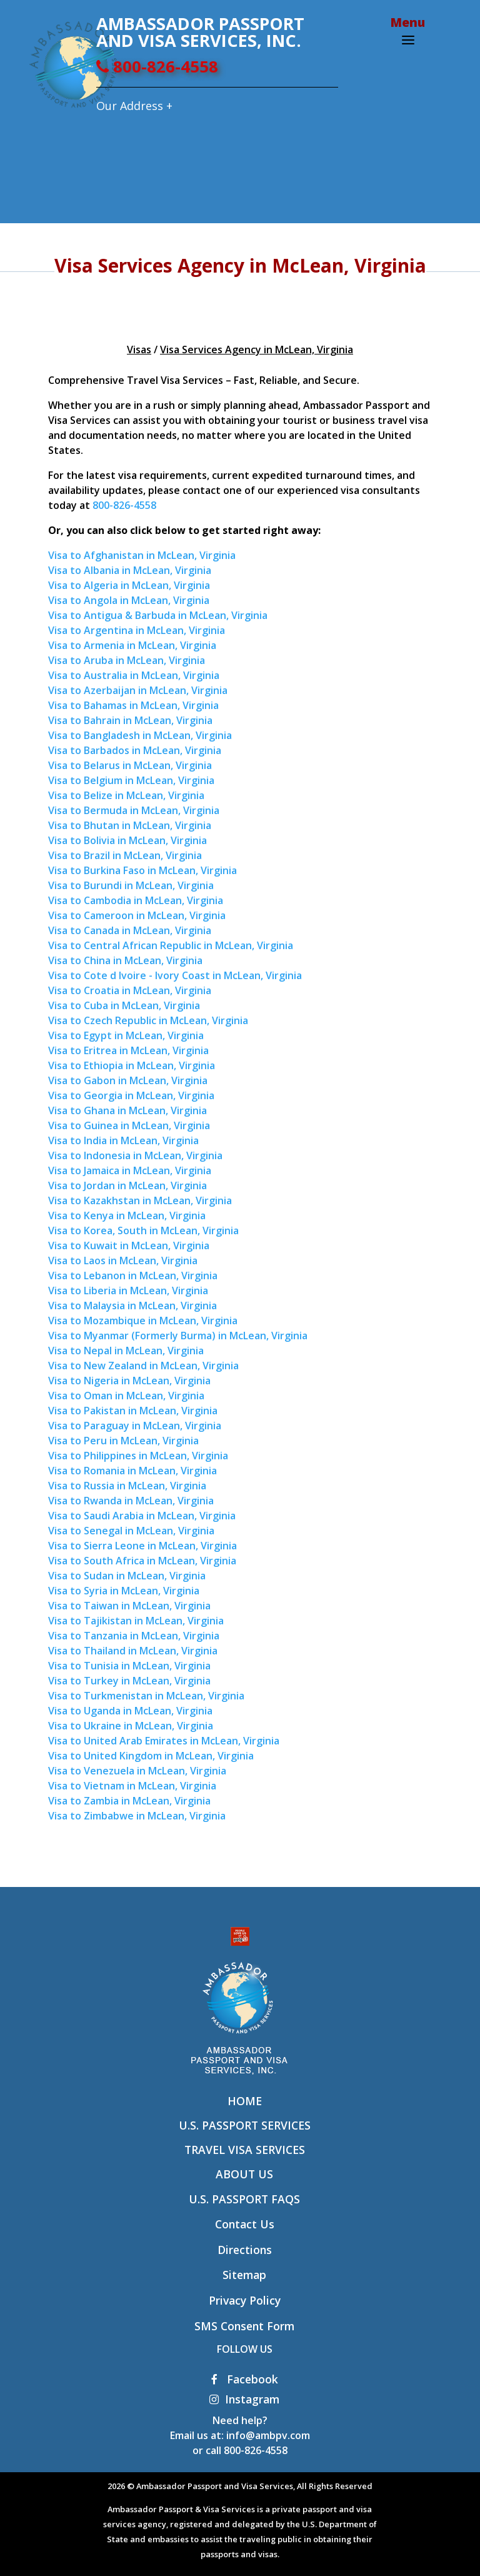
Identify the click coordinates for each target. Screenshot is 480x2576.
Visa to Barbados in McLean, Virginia (134, 750)
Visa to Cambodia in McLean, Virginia (135, 900)
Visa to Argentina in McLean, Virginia (136, 630)
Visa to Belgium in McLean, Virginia (131, 780)
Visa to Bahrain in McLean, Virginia (130, 720)
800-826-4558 (157, 67)
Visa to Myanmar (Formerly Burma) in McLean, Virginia (178, 1335)
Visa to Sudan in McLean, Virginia (127, 1575)
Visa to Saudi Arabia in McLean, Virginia (142, 1515)
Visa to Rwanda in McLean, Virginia (131, 1500)
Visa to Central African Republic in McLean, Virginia (170, 945)
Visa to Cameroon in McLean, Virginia (137, 915)
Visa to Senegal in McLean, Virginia (131, 1530)
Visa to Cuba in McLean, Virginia (124, 1005)
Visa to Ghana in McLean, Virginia (127, 1110)
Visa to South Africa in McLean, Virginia (142, 1560)
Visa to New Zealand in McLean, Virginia (143, 1365)
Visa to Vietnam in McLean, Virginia (132, 1786)
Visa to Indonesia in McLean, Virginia (135, 1155)
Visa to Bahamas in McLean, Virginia (133, 705)
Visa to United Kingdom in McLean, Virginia (151, 1756)
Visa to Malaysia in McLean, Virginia (132, 1305)
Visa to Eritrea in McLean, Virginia (128, 1050)
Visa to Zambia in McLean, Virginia (129, 1801)
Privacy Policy (245, 2300)
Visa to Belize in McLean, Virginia (126, 795)
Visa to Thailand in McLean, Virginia (133, 1651)
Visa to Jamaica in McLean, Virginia (129, 1170)
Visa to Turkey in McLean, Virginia (129, 1681)
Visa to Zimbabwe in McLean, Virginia (137, 1816)
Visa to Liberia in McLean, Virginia (128, 1290)
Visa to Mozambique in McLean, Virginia (143, 1320)
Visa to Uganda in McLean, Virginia (130, 1711)
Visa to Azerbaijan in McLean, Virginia (138, 690)
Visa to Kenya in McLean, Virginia (127, 1215)
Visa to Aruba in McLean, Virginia (126, 660)
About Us (244, 2173)
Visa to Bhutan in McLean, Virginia (129, 825)
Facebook (244, 2379)
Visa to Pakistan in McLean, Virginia (133, 1410)
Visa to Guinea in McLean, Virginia (129, 1125)
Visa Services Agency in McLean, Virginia (256, 349)
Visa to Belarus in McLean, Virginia (130, 765)
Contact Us (244, 2223)
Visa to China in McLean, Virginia (125, 960)
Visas (139, 349)
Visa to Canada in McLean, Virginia (129, 930)
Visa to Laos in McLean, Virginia (123, 1260)
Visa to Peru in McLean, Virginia (123, 1440)
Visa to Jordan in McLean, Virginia (127, 1185)
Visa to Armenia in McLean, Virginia (132, 645)
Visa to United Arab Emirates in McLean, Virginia (163, 1741)
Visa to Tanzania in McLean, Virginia (133, 1636)
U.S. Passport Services (245, 2125)
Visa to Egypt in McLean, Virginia (126, 1035)
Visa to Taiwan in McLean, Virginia (129, 1606)
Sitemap (244, 2274)
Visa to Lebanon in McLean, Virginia (133, 1275)
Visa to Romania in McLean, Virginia (132, 1470)
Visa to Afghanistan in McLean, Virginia (142, 555)
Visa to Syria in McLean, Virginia (123, 1590)
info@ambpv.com (268, 2435)
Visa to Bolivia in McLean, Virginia (127, 840)
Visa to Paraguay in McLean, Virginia (134, 1425)
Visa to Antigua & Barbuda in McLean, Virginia (158, 615)
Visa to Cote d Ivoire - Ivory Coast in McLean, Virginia (175, 975)
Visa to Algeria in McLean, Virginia (129, 585)
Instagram (244, 2399)
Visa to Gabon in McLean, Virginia (128, 1080)
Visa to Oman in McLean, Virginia (126, 1395)
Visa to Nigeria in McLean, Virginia (129, 1380)
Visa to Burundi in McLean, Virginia (131, 885)
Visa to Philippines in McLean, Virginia (138, 1455)
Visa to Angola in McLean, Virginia (128, 600)
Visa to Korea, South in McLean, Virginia (143, 1230)
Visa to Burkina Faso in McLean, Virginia (142, 870)
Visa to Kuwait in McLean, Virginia (128, 1245)
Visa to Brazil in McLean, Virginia (125, 855)
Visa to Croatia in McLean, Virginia (129, 990)
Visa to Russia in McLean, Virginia (127, 1485)
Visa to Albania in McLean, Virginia (129, 570)
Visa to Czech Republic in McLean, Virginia (148, 1020)
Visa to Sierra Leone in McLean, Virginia (142, 1545)
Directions (245, 2249)
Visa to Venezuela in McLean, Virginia (137, 1771)
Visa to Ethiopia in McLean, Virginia (131, 1065)
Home (245, 2100)
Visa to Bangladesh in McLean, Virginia (140, 735)
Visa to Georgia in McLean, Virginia (131, 1095)
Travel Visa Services (244, 2149)
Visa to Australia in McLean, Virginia (133, 675)
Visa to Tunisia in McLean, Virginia (129, 1666)
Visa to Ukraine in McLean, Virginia (130, 1726)
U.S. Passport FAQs (244, 2198)
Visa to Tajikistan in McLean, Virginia (136, 1621)
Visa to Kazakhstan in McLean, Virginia (140, 1200)
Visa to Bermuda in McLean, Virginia (133, 810)
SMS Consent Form (244, 2325)
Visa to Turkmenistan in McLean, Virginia (146, 1696)
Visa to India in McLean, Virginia (123, 1140)
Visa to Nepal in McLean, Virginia (126, 1350)
